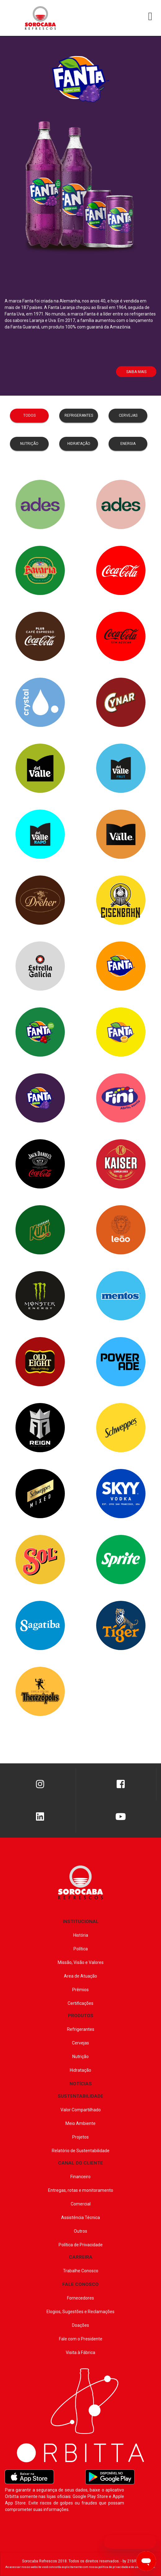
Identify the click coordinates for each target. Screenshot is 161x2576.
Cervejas (80, 2042)
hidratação (78, 443)
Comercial (81, 2203)
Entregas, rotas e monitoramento (80, 2190)
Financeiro (80, 2176)
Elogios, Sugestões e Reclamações (80, 2311)
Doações (80, 2325)
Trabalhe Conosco (80, 2270)
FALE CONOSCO (80, 2284)
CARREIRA (80, 2257)
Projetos (80, 2137)
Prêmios (80, 1989)
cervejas (128, 415)
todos (29, 415)
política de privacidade (113, 2567)
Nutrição (80, 2056)
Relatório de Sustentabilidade (81, 2150)
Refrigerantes (80, 2029)
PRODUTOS (80, 2015)
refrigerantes (79, 415)
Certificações (80, 2003)
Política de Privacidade (81, 2244)
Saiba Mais (136, 372)
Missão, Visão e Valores (81, 1962)
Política (81, 1948)
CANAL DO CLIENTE (80, 2163)
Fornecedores (80, 2298)
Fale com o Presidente (80, 2338)
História (80, 1935)
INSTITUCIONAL (81, 1921)
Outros (80, 2231)
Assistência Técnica (80, 2217)
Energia (128, 443)
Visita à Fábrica (80, 2352)
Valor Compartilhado (80, 2109)
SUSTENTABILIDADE (80, 2096)
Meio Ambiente (80, 2123)
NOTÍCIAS (80, 2084)
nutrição (29, 443)
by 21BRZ (131, 2561)
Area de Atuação (80, 1976)
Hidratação (80, 2070)
